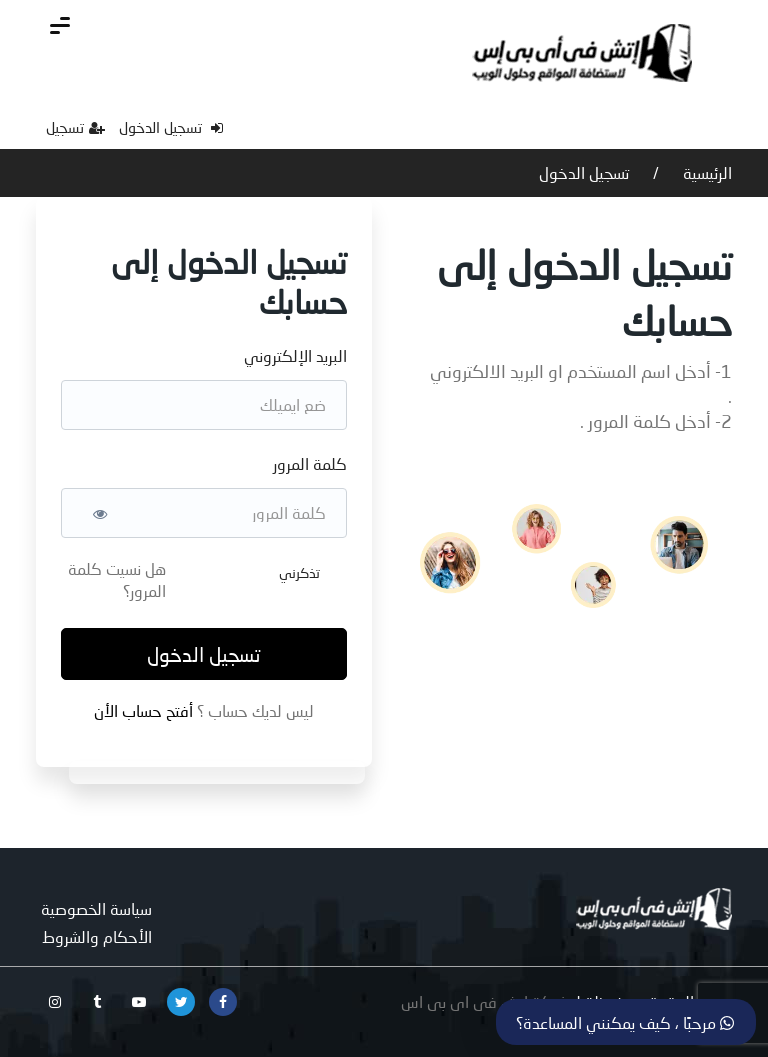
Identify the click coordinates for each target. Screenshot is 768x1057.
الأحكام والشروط (97, 936)
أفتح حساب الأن (145, 710)
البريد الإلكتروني (295, 355)
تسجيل (75, 127)
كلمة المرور (310, 463)
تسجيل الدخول (171, 127)
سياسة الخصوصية (96, 908)
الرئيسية (705, 172)
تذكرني (299, 572)
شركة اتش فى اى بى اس (485, 1001)
